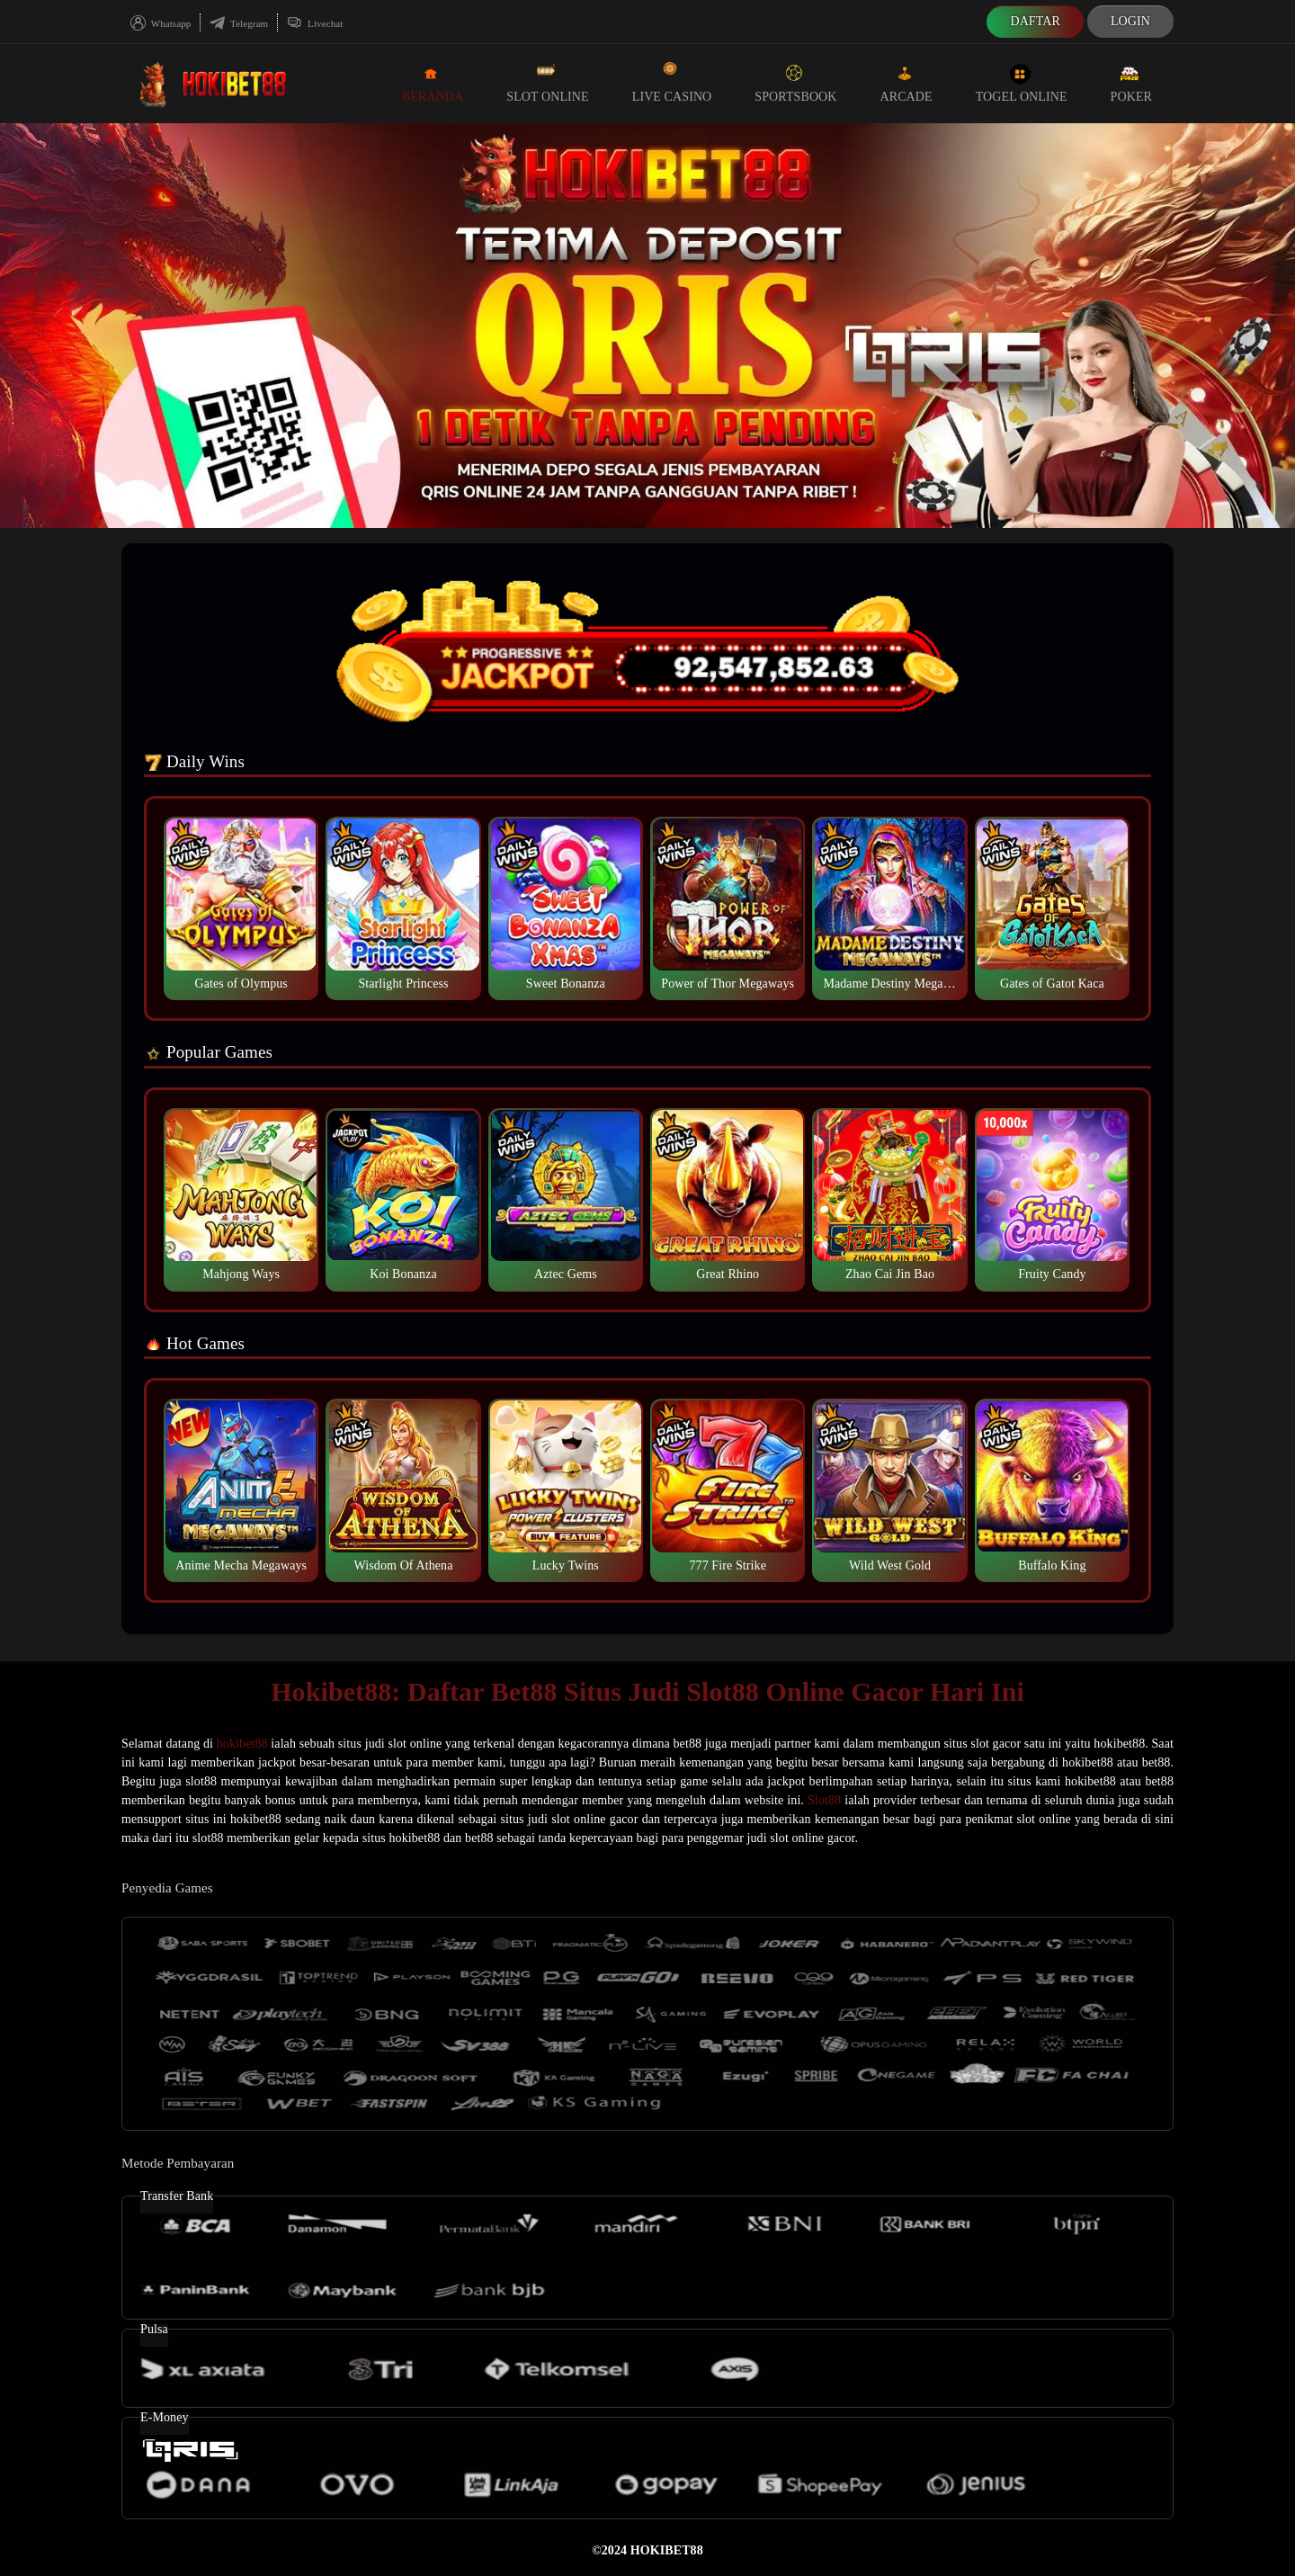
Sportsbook (795, 82)
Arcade (906, 82)
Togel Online (1021, 82)
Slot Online (547, 82)
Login (1130, 21)
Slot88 (824, 1800)
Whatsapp (160, 23)
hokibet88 (242, 1743)
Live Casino (672, 82)
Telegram (239, 23)
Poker (1131, 82)
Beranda (432, 82)
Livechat (315, 23)
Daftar (1035, 21)
